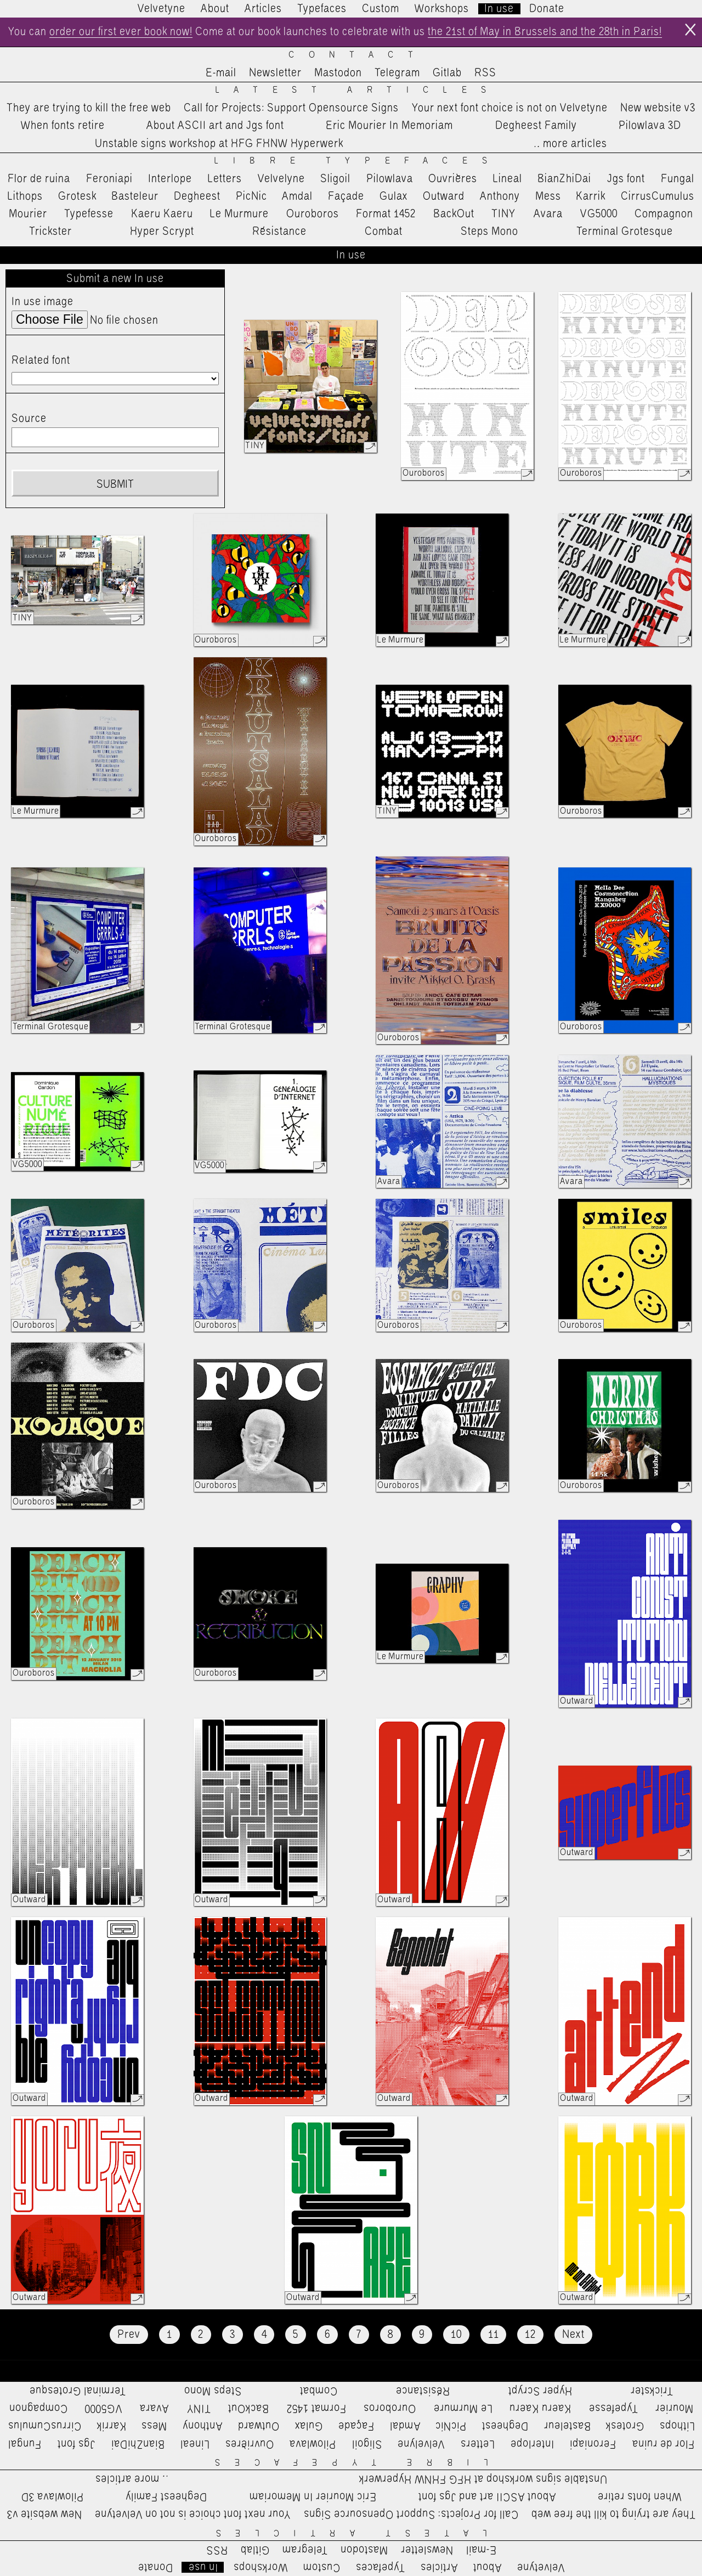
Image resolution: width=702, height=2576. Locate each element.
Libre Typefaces (357, 161)
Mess (548, 196)
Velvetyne (161, 8)
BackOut (453, 213)
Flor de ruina (39, 178)
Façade (346, 196)
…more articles (570, 143)
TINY (503, 213)
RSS (485, 72)
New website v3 (657, 108)
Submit (115, 484)
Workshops (442, 8)
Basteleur (134, 196)
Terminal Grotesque (624, 231)
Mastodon (338, 72)
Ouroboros (312, 213)
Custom (380, 8)
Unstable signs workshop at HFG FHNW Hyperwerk (219, 143)
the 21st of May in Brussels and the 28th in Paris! (545, 31)
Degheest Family (536, 125)
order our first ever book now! (121, 31)
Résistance (279, 231)
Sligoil (335, 178)
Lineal (507, 178)
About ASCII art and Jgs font (215, 125)
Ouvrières (452, 178)
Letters (225, 178)
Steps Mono (489, 231)
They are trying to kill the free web (89, 108)
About (215, 8)
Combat (384, 231)
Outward (444, 196)
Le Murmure (239, 213)
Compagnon (664, 213)
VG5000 (599, 213)
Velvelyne (281, 178)
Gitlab (447, 72)
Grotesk (77, 196)
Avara (548, 213)
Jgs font (626, 178)
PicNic (251, 196)
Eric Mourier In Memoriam (389, 125)
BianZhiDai (564, 178)
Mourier (28, 213)
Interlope (170, 178)
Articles (263, 8)
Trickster (50, 231)
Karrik (590, 196)
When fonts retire (63, 125)
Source (29, 418)
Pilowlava (389, 178)
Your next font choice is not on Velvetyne (510, 108)
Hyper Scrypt (162, 231)
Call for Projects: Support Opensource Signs (291, 108)
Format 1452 (386, 213)
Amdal (297, 196)
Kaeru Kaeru (162, 213)
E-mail (221, 72)
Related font (41, 360)
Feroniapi (109, 178)
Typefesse (89, 213)
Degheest (197, 196)
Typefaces (322, 8)
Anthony (500, 196)
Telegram (397, 72)
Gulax (394, 196)
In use (499, 8)
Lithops (25, 196)
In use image (42, 301)
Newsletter (275, 72)
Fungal (677, 178)
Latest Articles (358, 90)
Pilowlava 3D (650, 125)
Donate (546, 8)
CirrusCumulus (657, 196)
